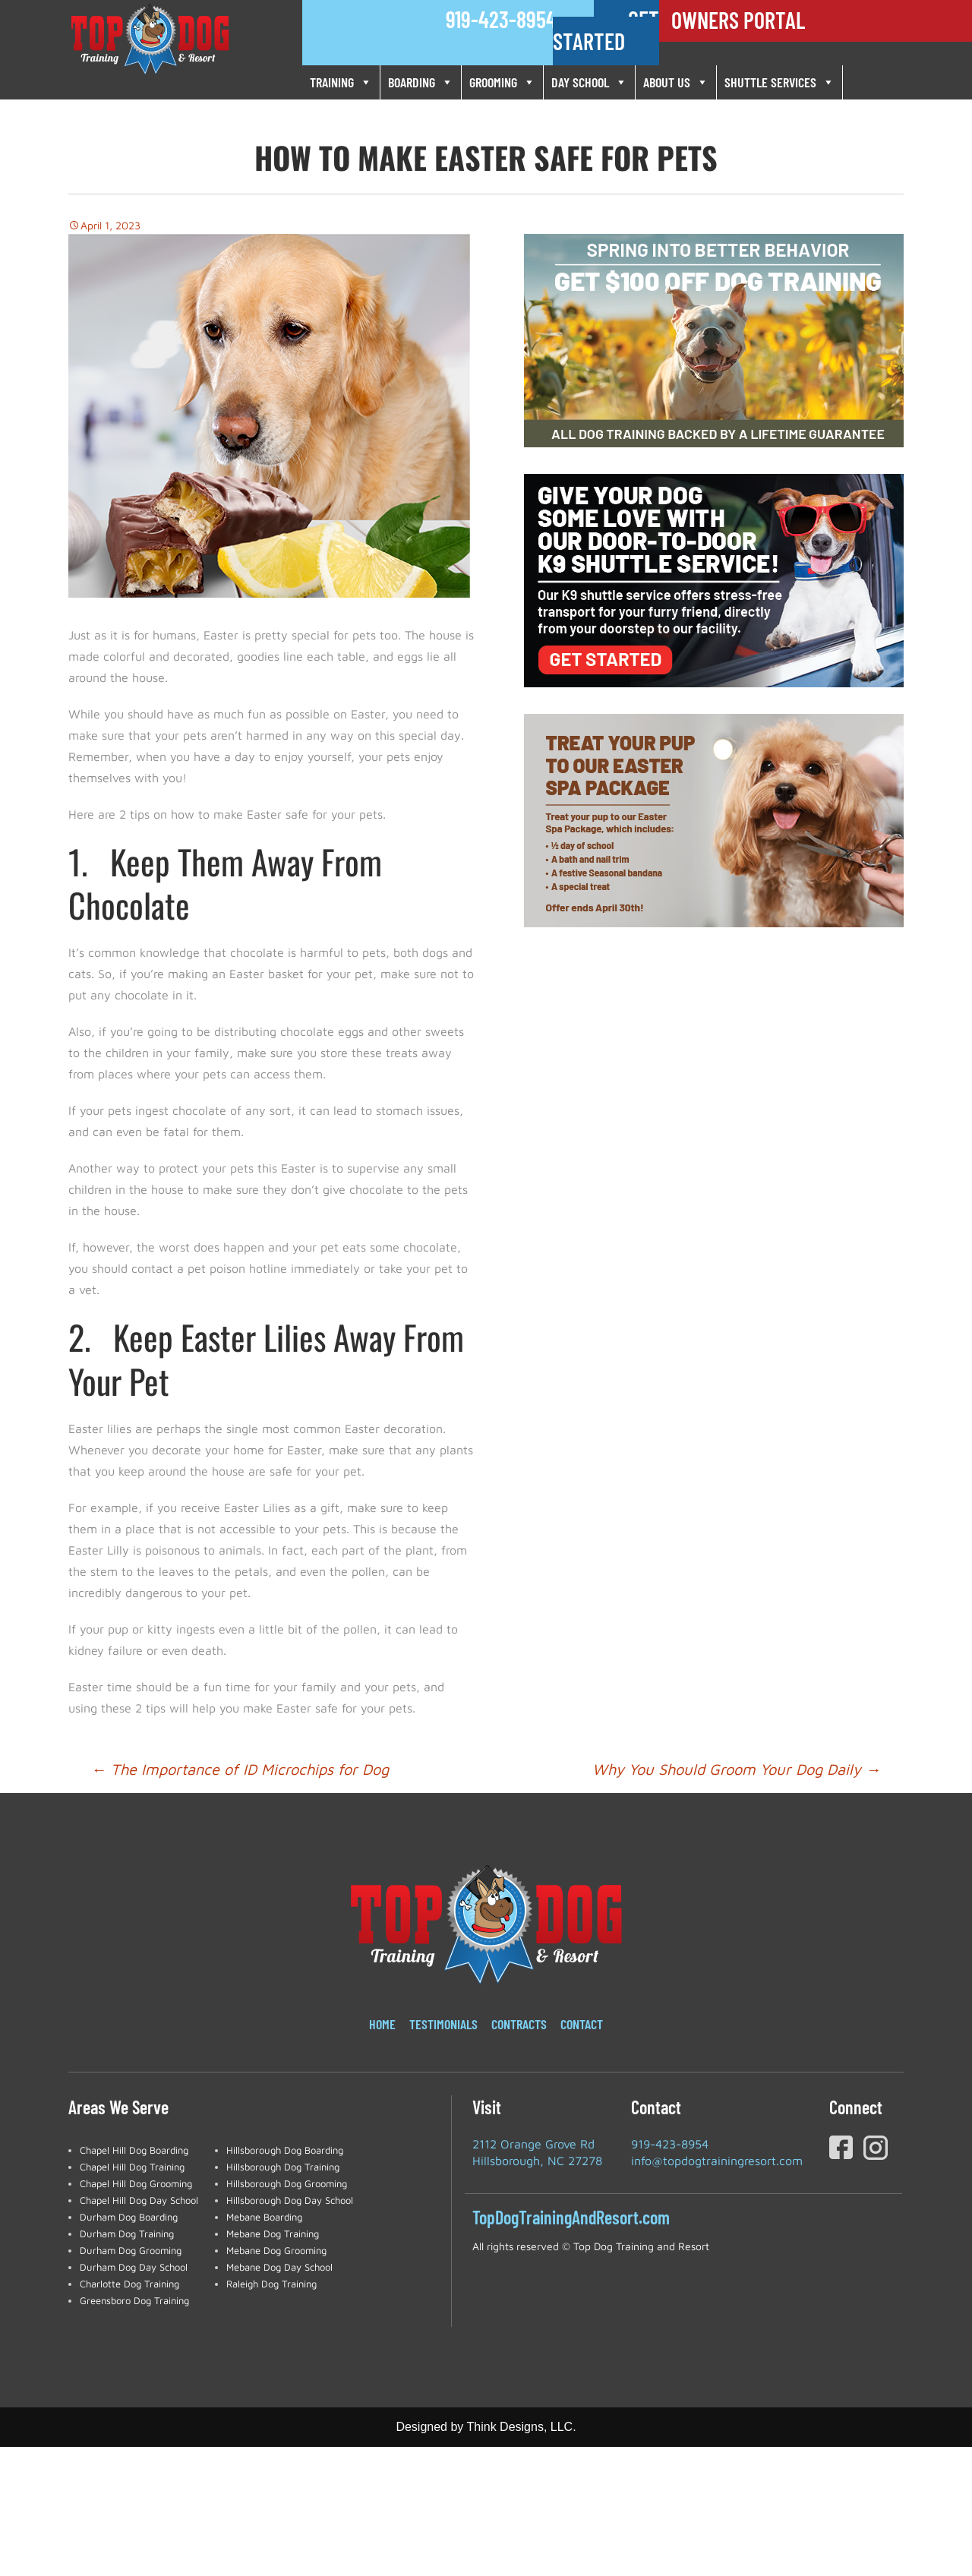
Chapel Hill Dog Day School (139, 2200)
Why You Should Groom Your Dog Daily (736, 1769)
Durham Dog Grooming (130, 2250)
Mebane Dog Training (272, 2233)
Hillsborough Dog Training (282, 2167)
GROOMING (502, 82)
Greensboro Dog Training (134, 2300)
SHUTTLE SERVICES (779, 82)
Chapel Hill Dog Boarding (134, 2150)
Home (382, 2024)
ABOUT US (675, 82)
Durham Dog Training (127, 2233)
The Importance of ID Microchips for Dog (240, 1769)
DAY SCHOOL (589, 82)
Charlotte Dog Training (129, 2284)
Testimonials (443, 2024)
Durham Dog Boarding (129, 2217)
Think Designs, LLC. (521, 2426)
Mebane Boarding (264, 2217)
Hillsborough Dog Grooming (286, 2183)
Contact (581, 2024)
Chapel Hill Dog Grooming (136, 2183)
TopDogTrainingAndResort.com (571, 2217)
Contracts (519, 2024)
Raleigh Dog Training (271, 2284)
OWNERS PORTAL (738, 19)
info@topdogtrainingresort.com (717, 2160)
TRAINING (341, 82)
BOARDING (420, 82)
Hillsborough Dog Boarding (284, 2150)
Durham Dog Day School (134, 2267)
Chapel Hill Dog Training (132, 2167)
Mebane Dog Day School (279, 2267)
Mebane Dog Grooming (276, 2250)
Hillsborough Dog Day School (289, 2200)
